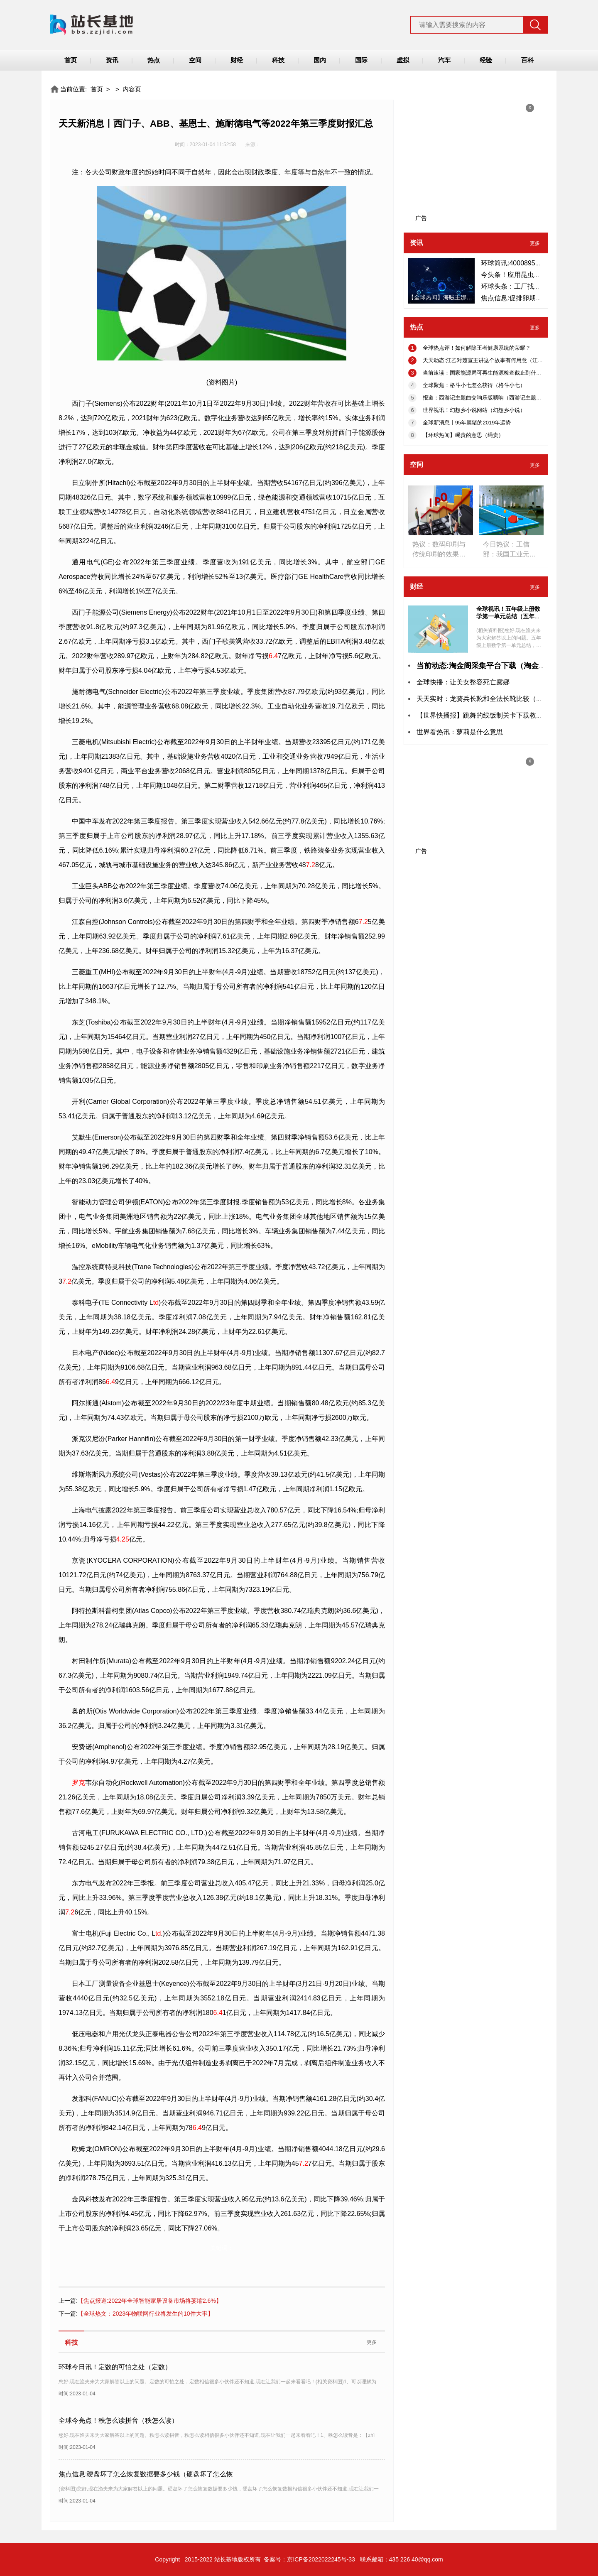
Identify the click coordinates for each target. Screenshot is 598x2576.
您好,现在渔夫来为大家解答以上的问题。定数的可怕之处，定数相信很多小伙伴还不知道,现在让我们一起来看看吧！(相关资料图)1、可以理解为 (217, 2382)
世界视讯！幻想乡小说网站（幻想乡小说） (474, 410)
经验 (486, 60)
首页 (70, 60)
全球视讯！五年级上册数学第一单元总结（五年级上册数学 (508, 616)
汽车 (444, 60)
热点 (153, 60)
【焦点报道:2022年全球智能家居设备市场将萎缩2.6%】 (140, 2300)
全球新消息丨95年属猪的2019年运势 (467, 422)
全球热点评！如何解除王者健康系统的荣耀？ (477, 348)
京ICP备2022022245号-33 (321, 2559)
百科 (527, 60)
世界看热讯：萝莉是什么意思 (460, 731)
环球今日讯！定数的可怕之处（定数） (115, 2366)
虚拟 (403, 60)
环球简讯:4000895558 (513, 263)
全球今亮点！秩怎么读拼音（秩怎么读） (118, 2420)
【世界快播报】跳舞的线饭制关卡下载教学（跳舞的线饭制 (503, 715)
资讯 (112, 60)
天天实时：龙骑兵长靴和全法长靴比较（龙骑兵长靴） (496, 698)
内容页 (132, 89)
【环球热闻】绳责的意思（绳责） (463, 435)
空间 (195, 60)
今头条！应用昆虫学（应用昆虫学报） (537, 274)
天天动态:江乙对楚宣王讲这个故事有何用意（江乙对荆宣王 (494, 360)
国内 (320, 60)
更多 (372, 2342)
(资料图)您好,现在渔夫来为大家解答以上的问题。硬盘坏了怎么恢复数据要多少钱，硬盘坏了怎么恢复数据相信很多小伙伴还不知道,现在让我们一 (219, 2489)
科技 (278, 60)
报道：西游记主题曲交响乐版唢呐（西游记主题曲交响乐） (493, 398)
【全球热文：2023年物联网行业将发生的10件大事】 (136, 2313)
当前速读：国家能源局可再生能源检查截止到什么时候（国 (493, 373)
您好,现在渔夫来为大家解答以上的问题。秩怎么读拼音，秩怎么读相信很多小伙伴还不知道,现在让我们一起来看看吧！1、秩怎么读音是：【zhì (217, 2435)
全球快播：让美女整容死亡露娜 (463, 682)
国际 (361, 60)
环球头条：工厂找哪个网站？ (524, 286)
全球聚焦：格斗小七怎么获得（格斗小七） (474, 385)
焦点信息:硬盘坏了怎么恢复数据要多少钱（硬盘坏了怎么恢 (146, 2474)
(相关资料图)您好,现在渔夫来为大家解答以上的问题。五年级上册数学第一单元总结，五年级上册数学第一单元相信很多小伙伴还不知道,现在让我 (508, 645)
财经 (236, 60)
